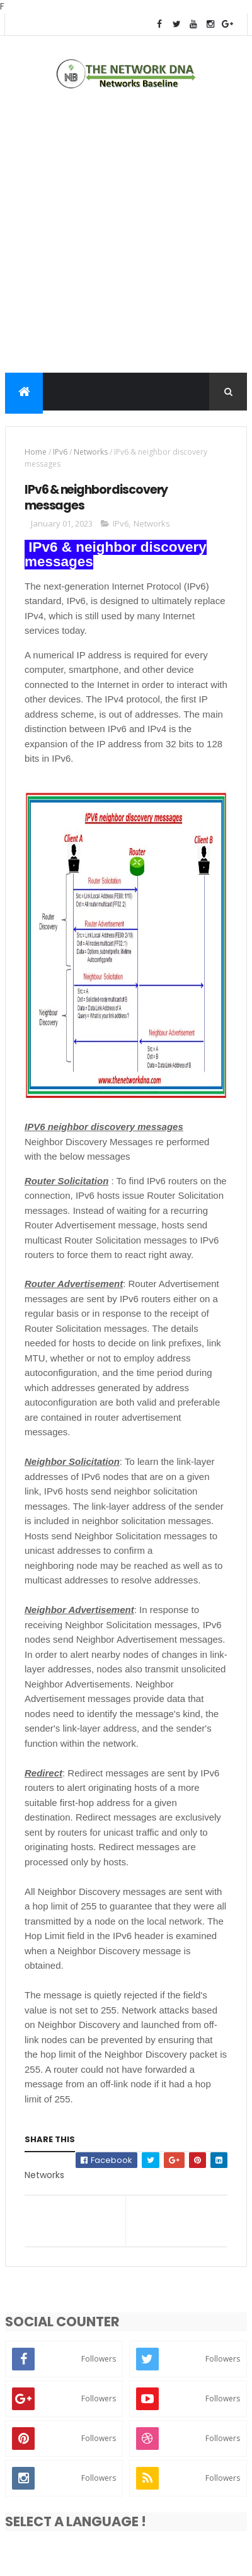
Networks (91, 451)
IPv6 (60, 451)
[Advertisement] (126, 234)
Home (36, 451)
